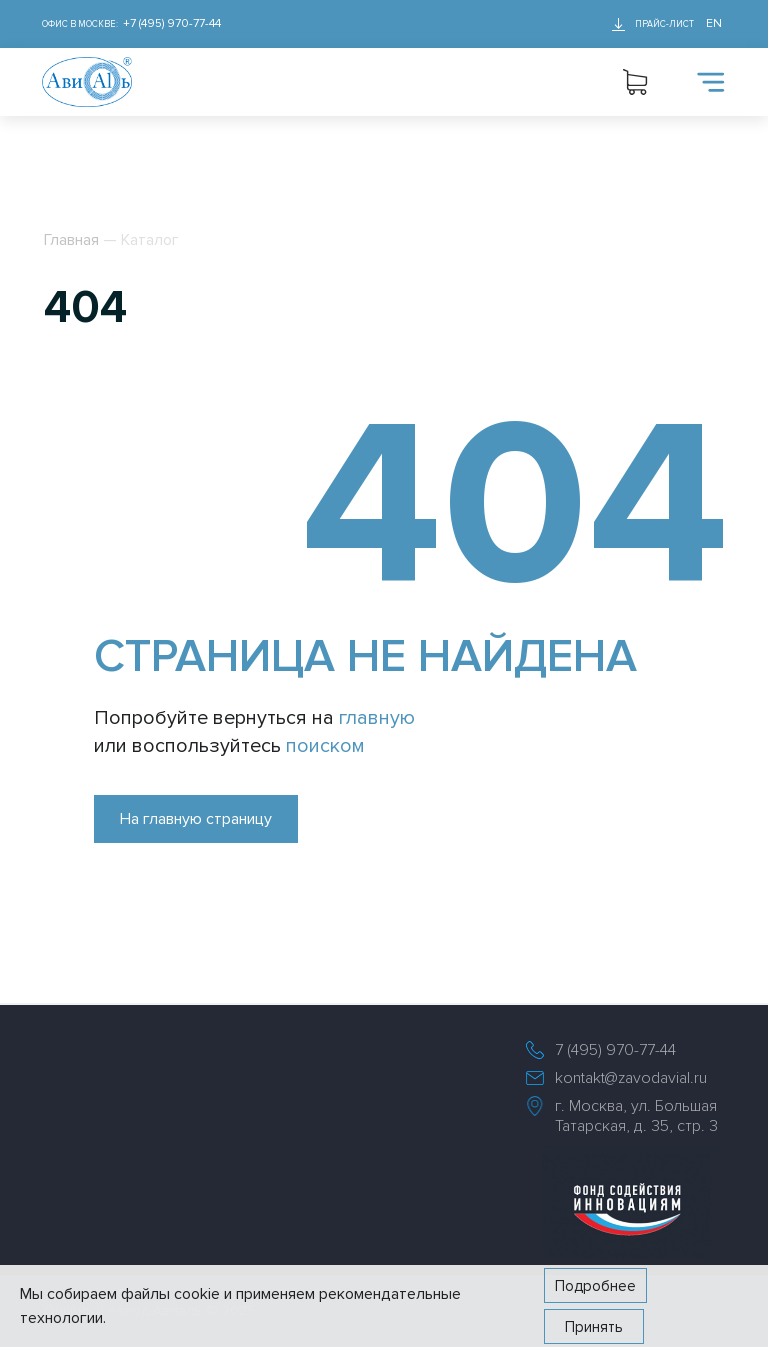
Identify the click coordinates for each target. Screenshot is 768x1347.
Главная (71, 240)
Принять (594, 1327)
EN (714, 23)
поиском (325, 746)
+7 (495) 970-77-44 (172, 23)
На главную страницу (196, 819)
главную (377, 718)
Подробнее (595, 1286)
